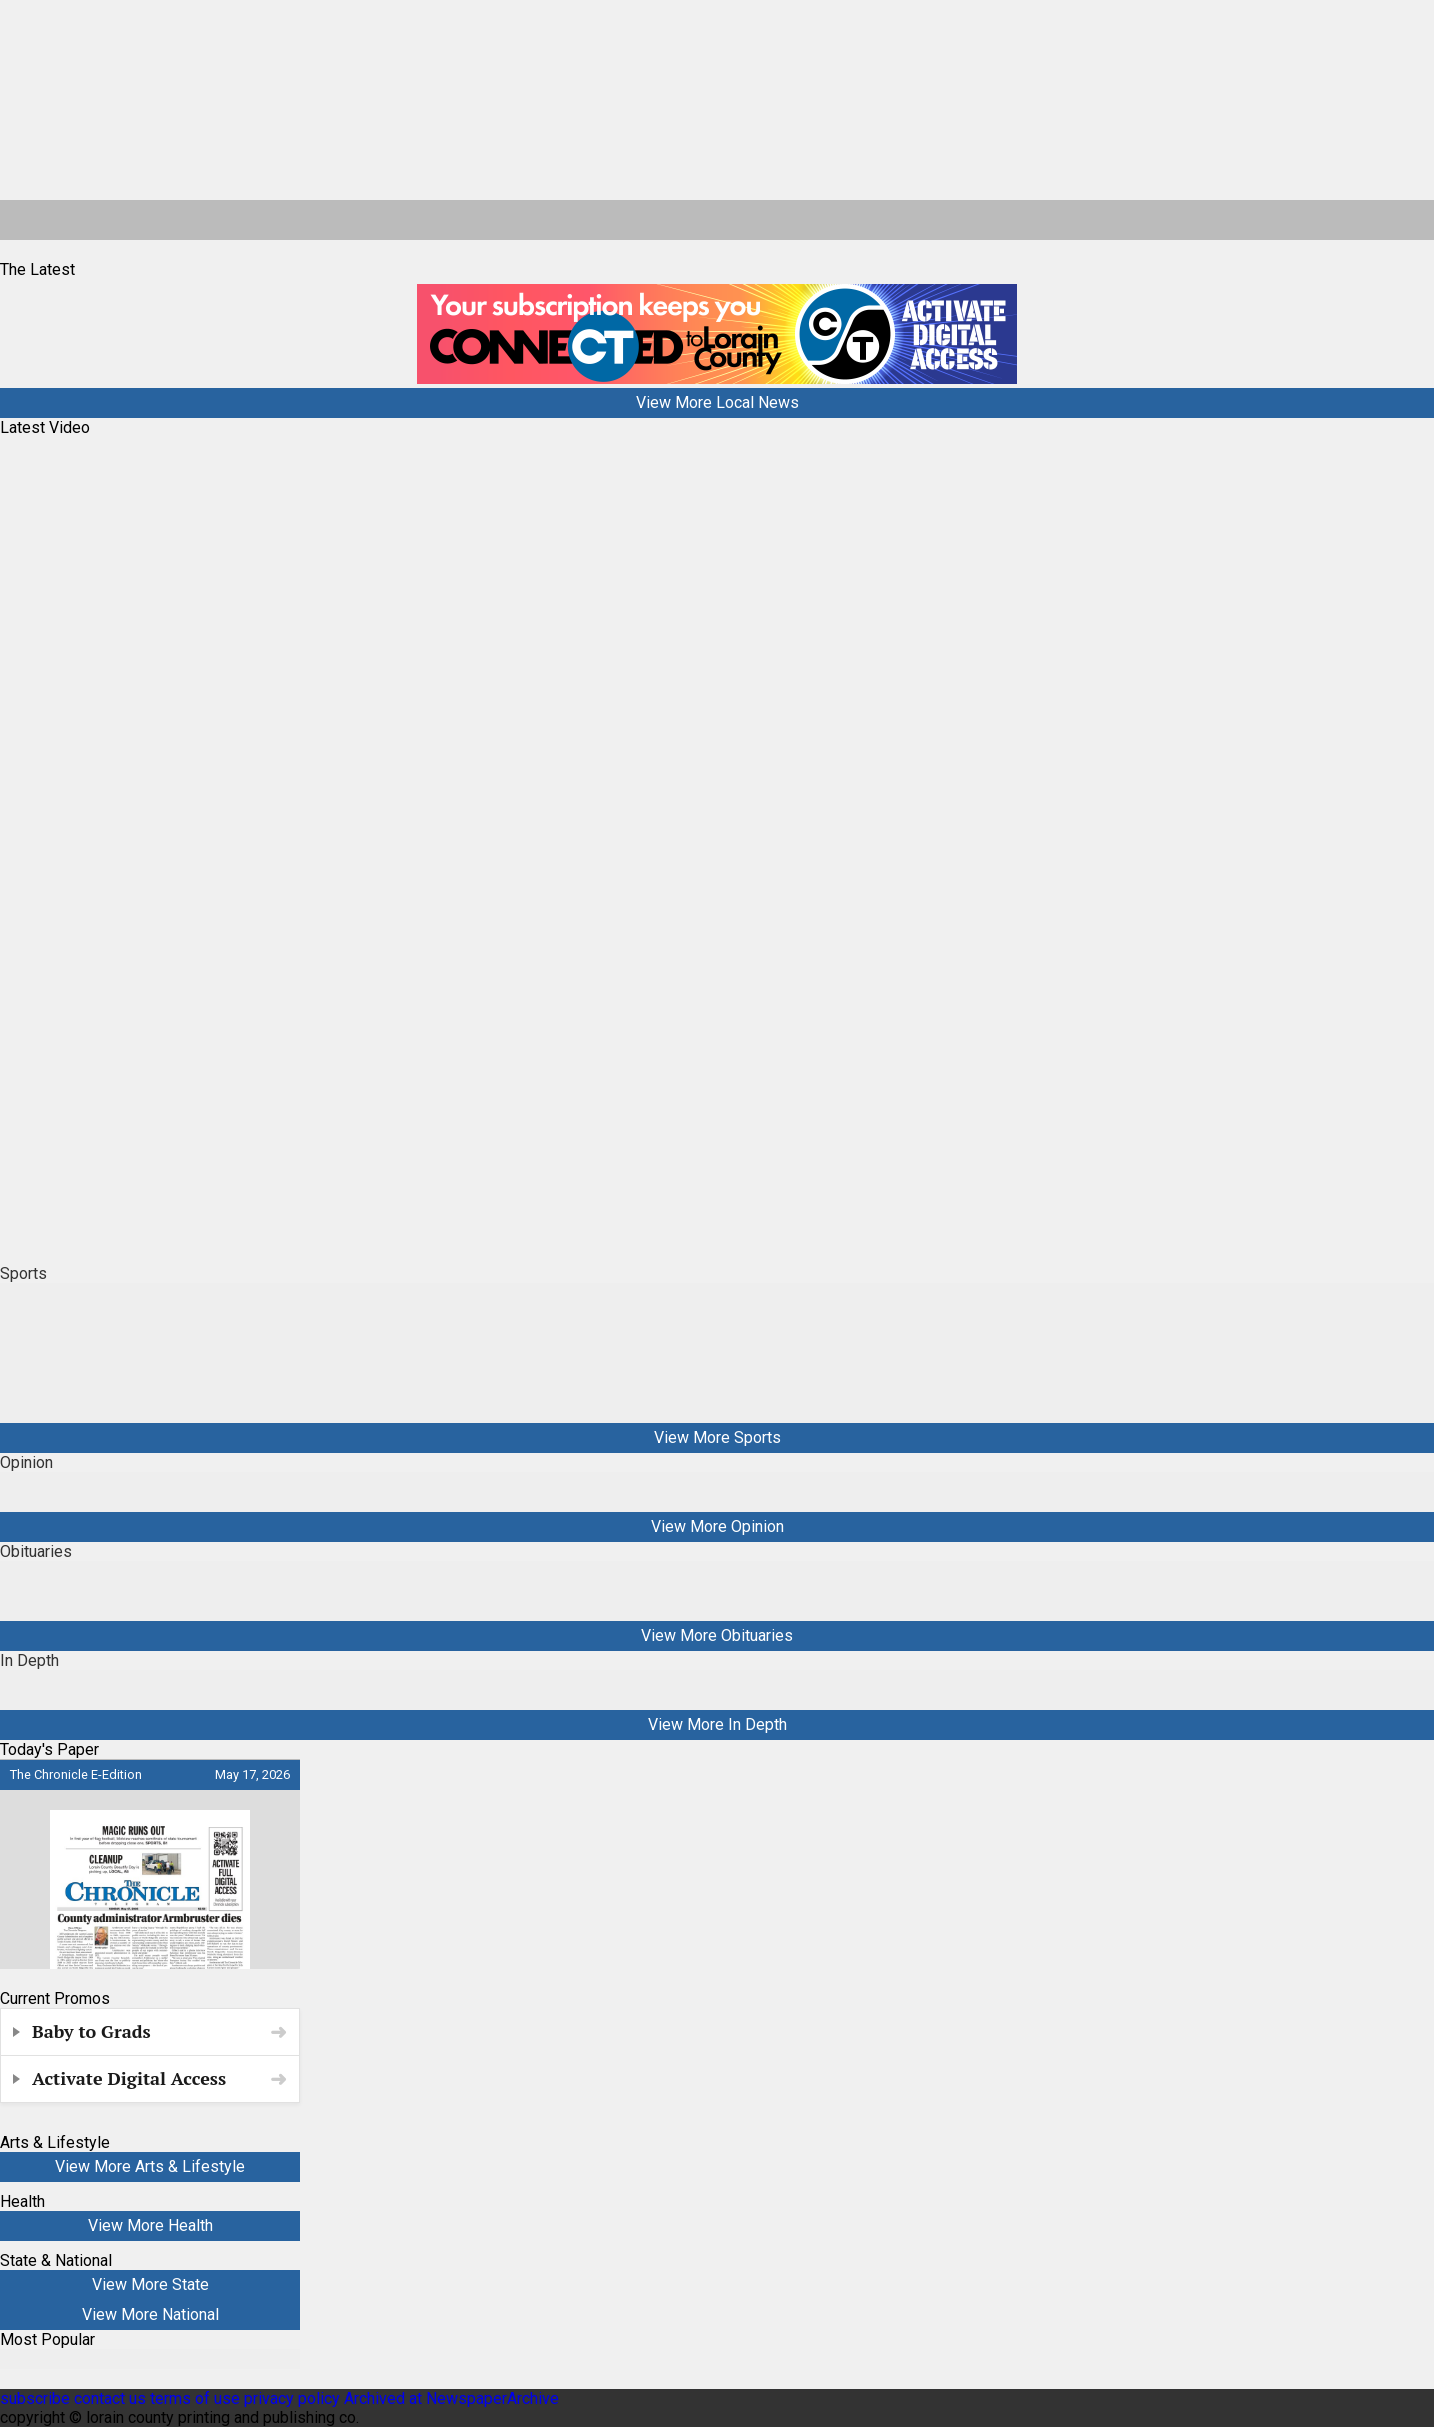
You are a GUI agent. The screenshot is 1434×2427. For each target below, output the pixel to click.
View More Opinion (717, 1526)
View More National (150, 2314)
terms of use (197, 2398)
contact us (110, 2398)
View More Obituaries (717, 1635)
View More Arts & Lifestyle (150, 2166)
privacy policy (292, 2398)
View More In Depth (717, 1724)
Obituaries (36, 1551)
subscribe (35, 2398)
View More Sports (717, 1437)
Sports (23, 1273)
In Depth (29, 1660)
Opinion (26, 1462)
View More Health (150, 2225)
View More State (150, 2284)
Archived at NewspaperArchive (451, 2398)
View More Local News (717, 402)
